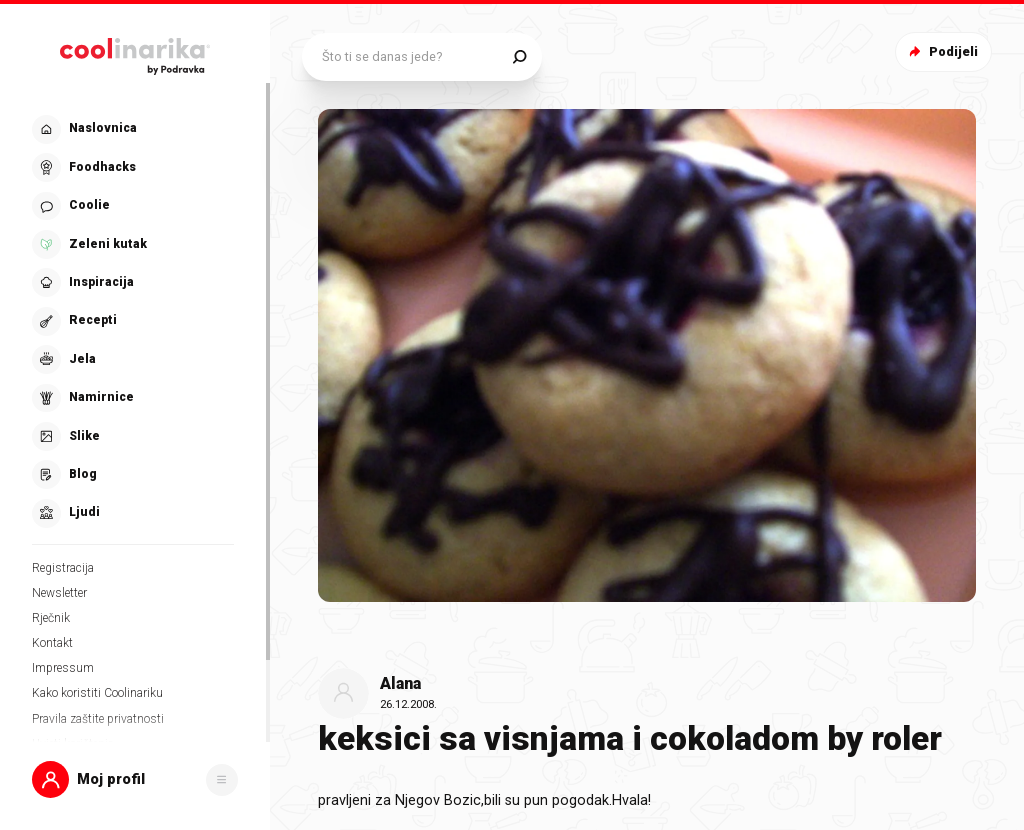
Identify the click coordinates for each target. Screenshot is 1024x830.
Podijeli (941, 51)
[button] (135, 779)
